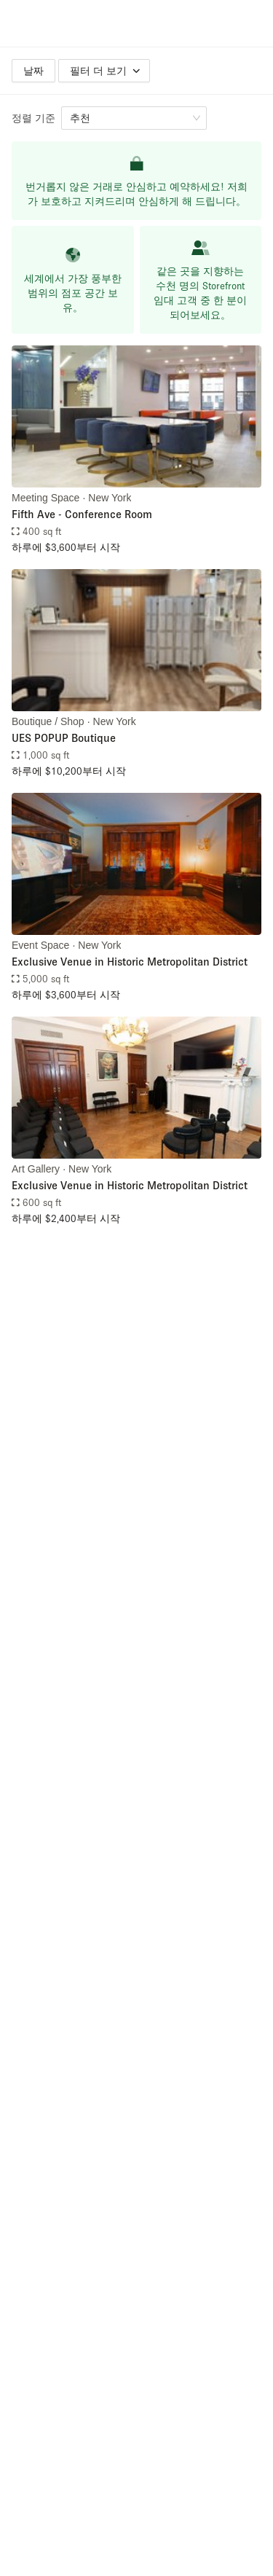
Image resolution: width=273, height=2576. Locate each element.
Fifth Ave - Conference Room (82, 513)
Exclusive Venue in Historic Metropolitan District (130, 961)
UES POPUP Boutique (64, 737)
